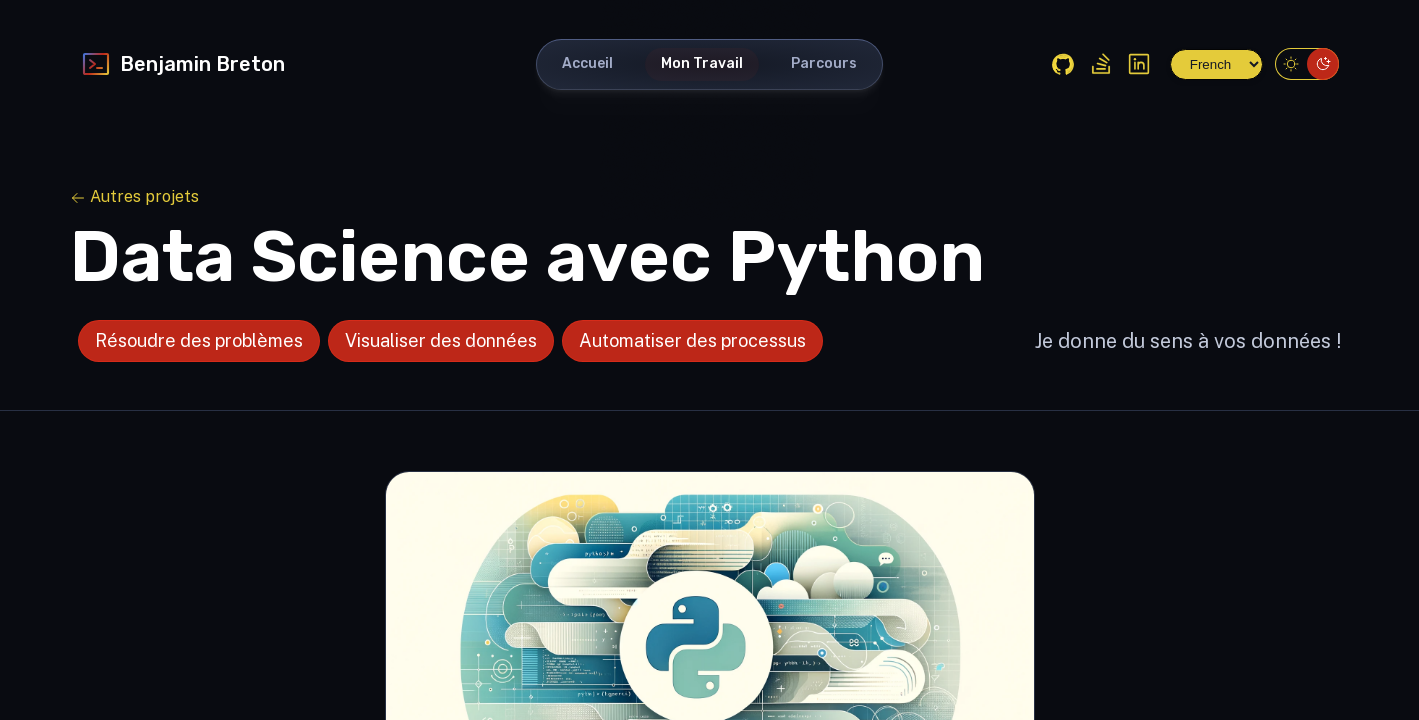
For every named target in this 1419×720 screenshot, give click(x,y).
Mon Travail (702, 63)
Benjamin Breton (182, 64)
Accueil (587, 63)
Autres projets (134, 196)
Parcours (824, 63)
